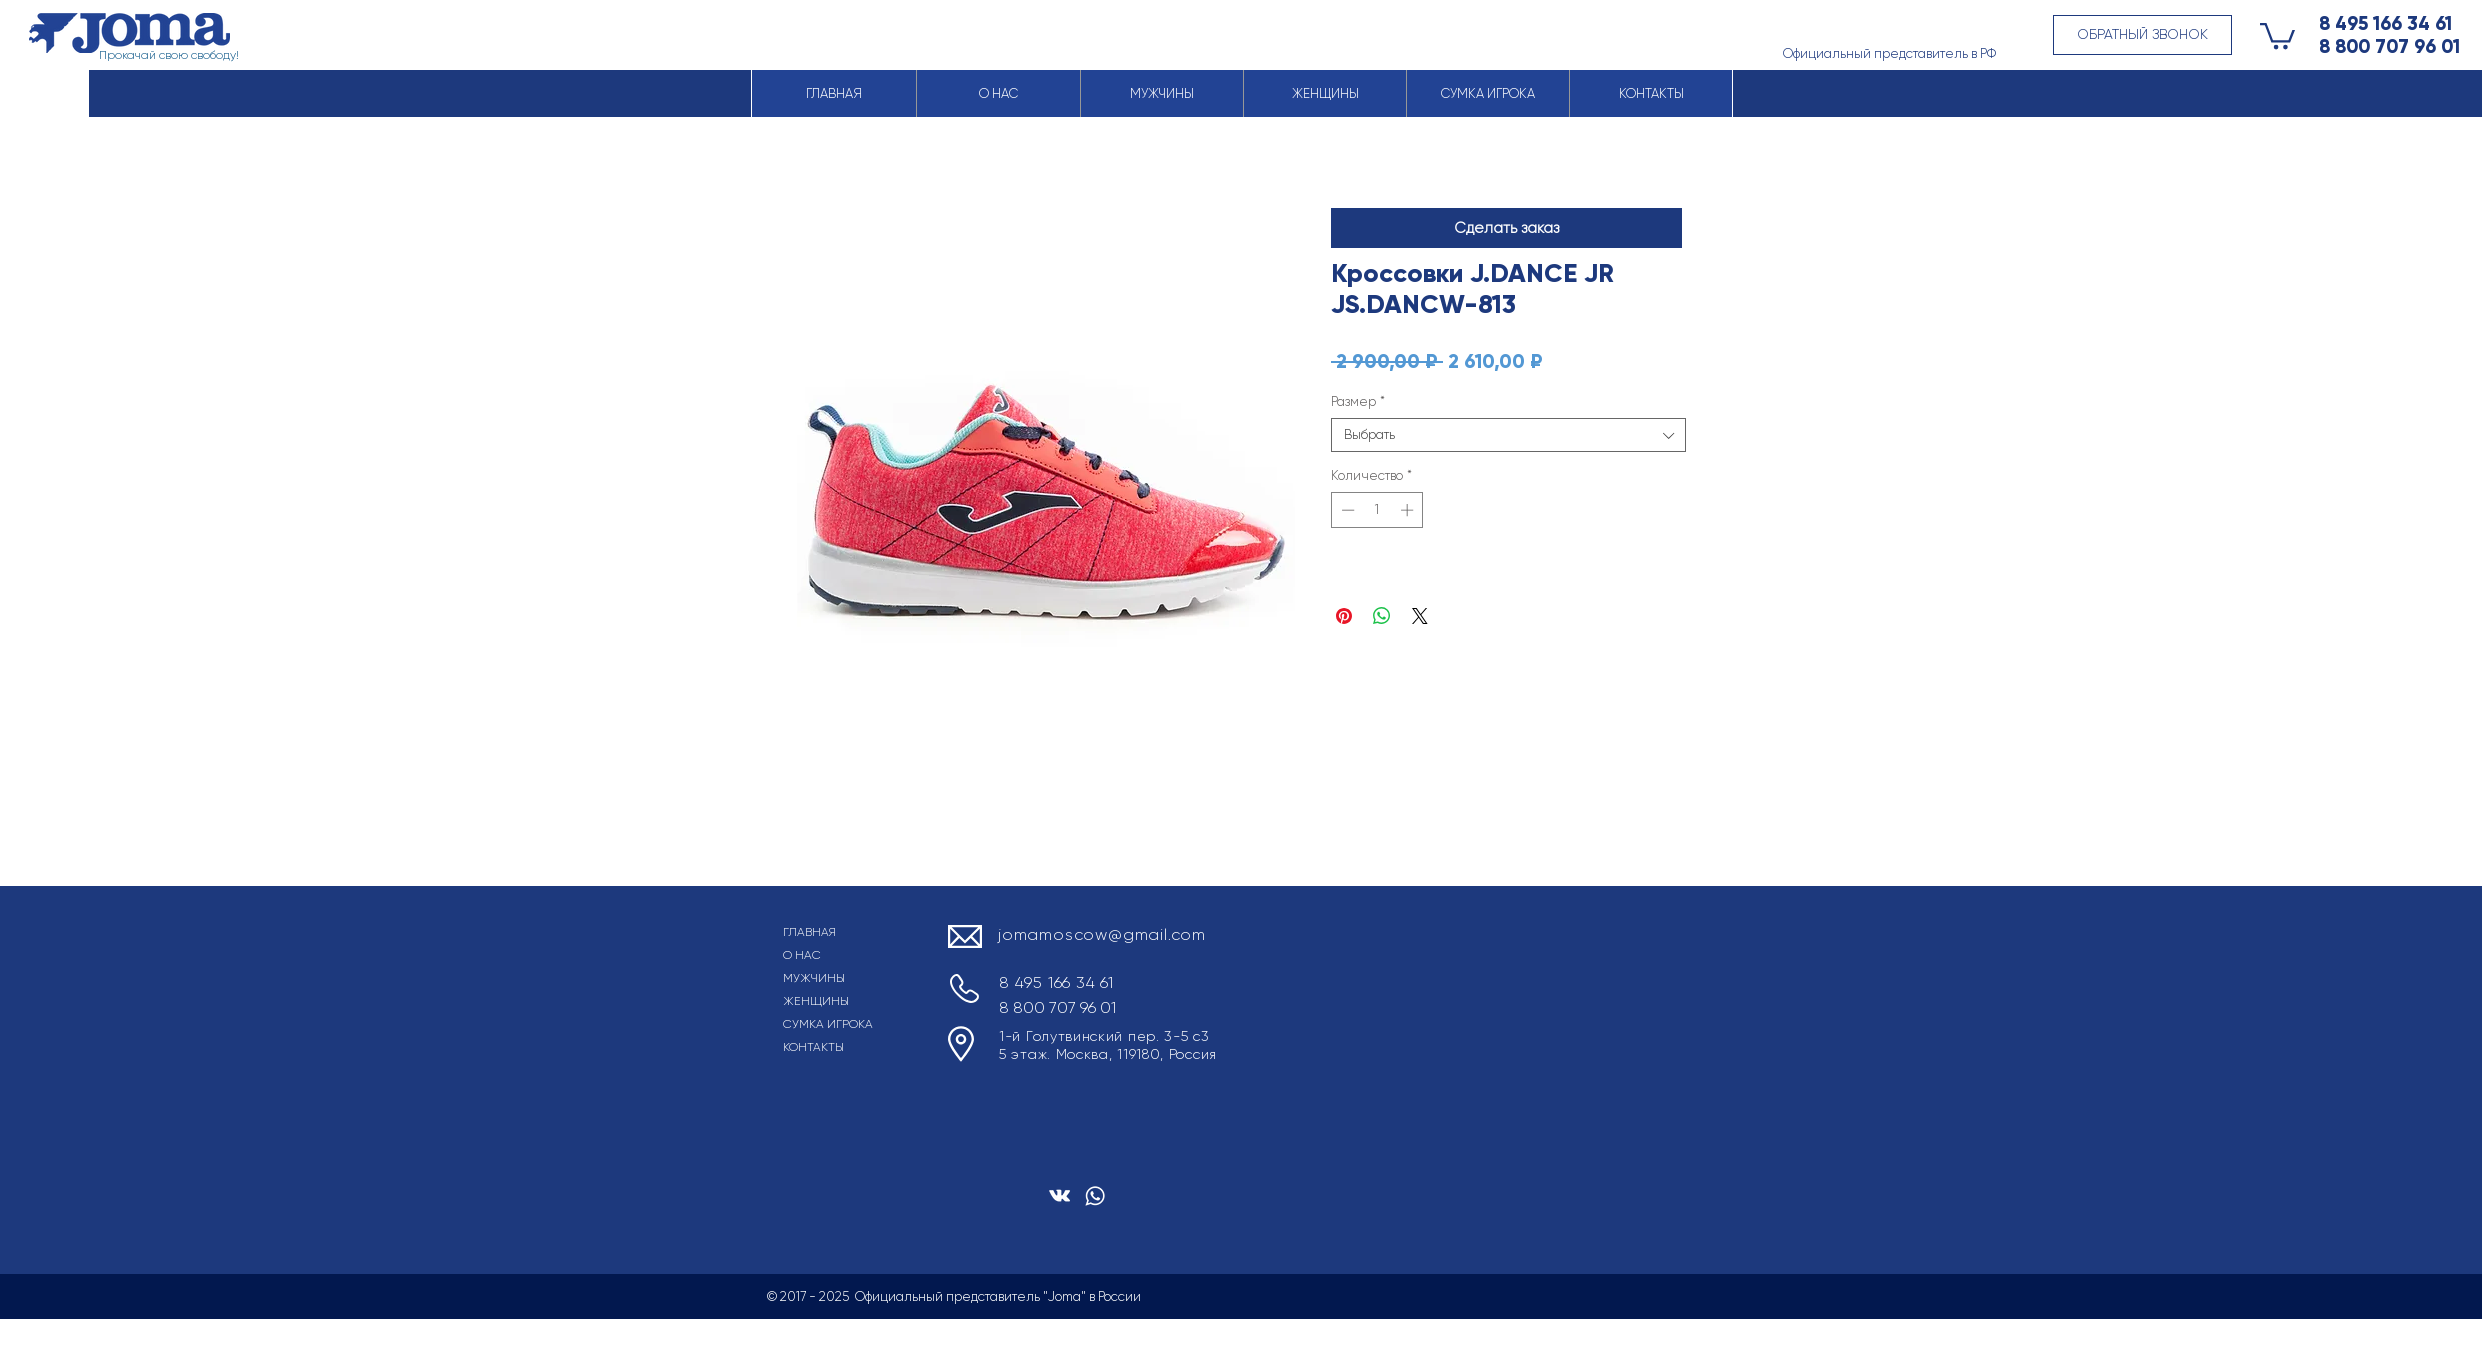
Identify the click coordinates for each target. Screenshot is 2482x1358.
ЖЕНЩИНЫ (816, 1001)
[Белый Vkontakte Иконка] (1059, 1195)
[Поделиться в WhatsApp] (1382, 616)
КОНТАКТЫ (813, 1047)
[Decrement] (1346, 510)
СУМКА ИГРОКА (828, 1024)
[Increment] (1409, 510)
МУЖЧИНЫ (814, 978)
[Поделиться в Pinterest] (1344, 616)
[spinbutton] (1377, 510)
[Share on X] (1420, 616)
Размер (1358, 401)
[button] (2142, 35)
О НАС (802, 955)
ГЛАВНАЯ (809, 932)
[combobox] (1508, 435)
